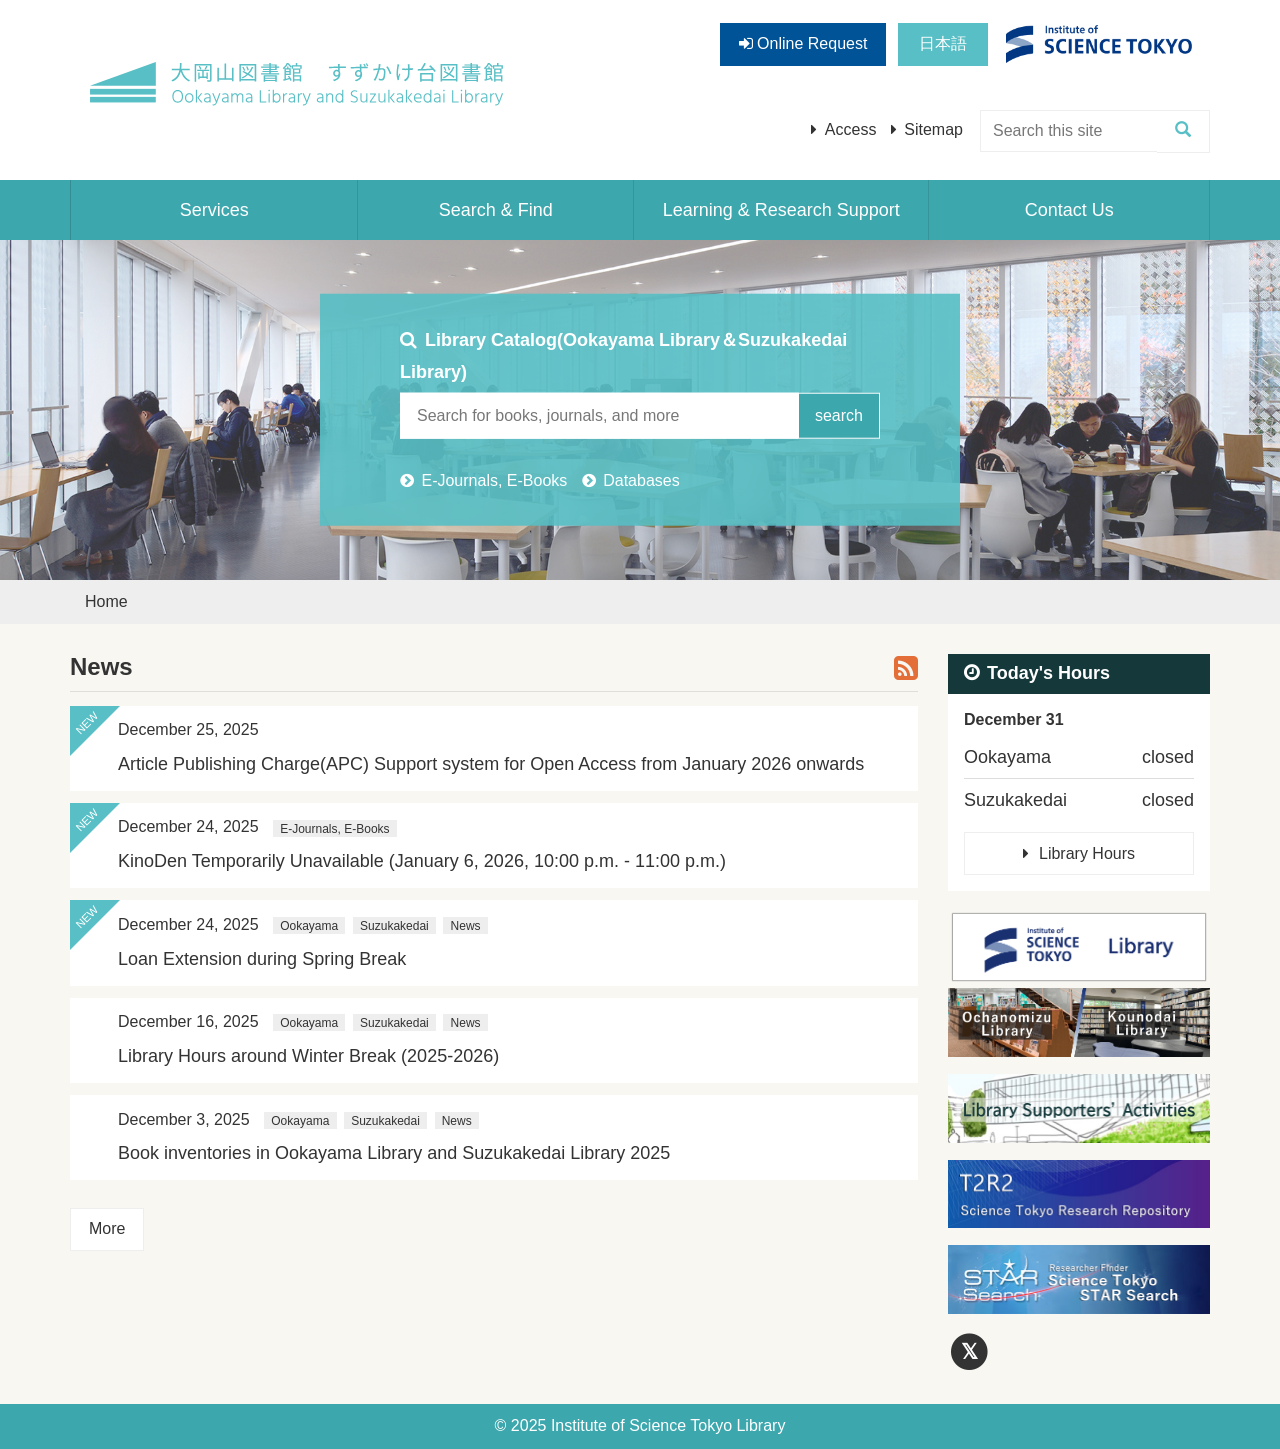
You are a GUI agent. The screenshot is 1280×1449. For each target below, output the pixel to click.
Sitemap (933, 129)
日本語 (943, 43)
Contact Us (1069, 210)
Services (214, 210)
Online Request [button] (803, 43)
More (107, 1228)
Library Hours (1087, 853)
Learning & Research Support (781, 210)
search (839, 415)
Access (851, 129)
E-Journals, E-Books (494, 480)
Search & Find (496, 210)
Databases (641, 480)
